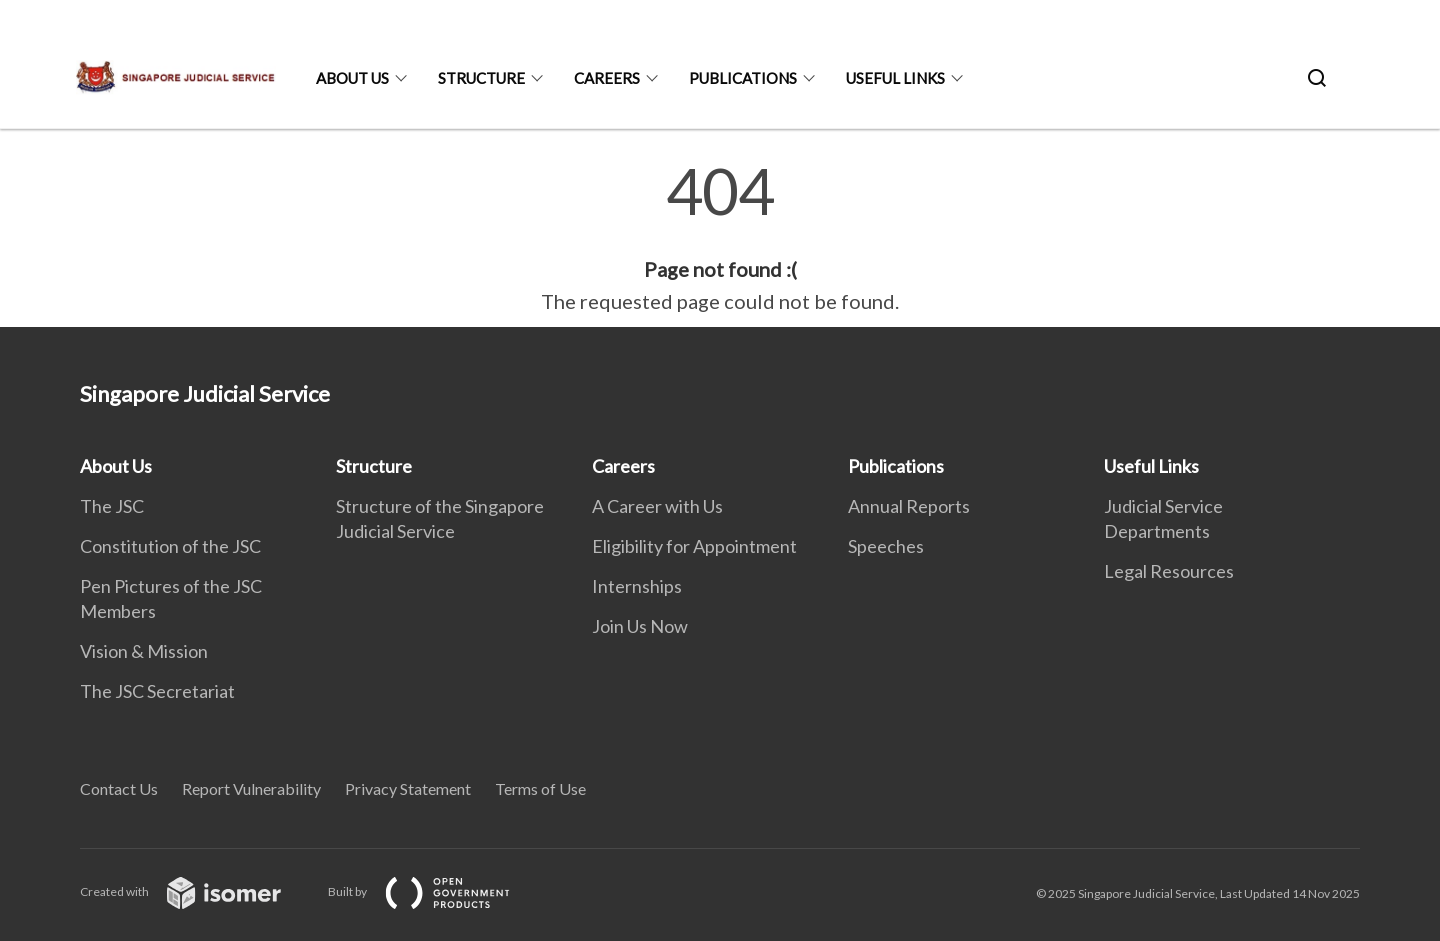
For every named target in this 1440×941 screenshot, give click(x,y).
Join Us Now (640, 626)
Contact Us (119, 788)
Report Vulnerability (251, 788)
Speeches (886, 546)
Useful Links (895, 78)
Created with (196, 891)
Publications (743, 78)
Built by (435, 891)
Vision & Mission (144, 651)
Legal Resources (1169, 571)
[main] (720, 238)
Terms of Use (540, 788)
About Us (352, 78)
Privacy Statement (408, 788)
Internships (637, 586)
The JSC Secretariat (157, 691)
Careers (607, 78)
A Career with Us (657, 506)
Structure (481, 78)
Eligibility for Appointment (694, 546)
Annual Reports (909, 506)
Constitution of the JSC (170, 546)
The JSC (112, 506)
